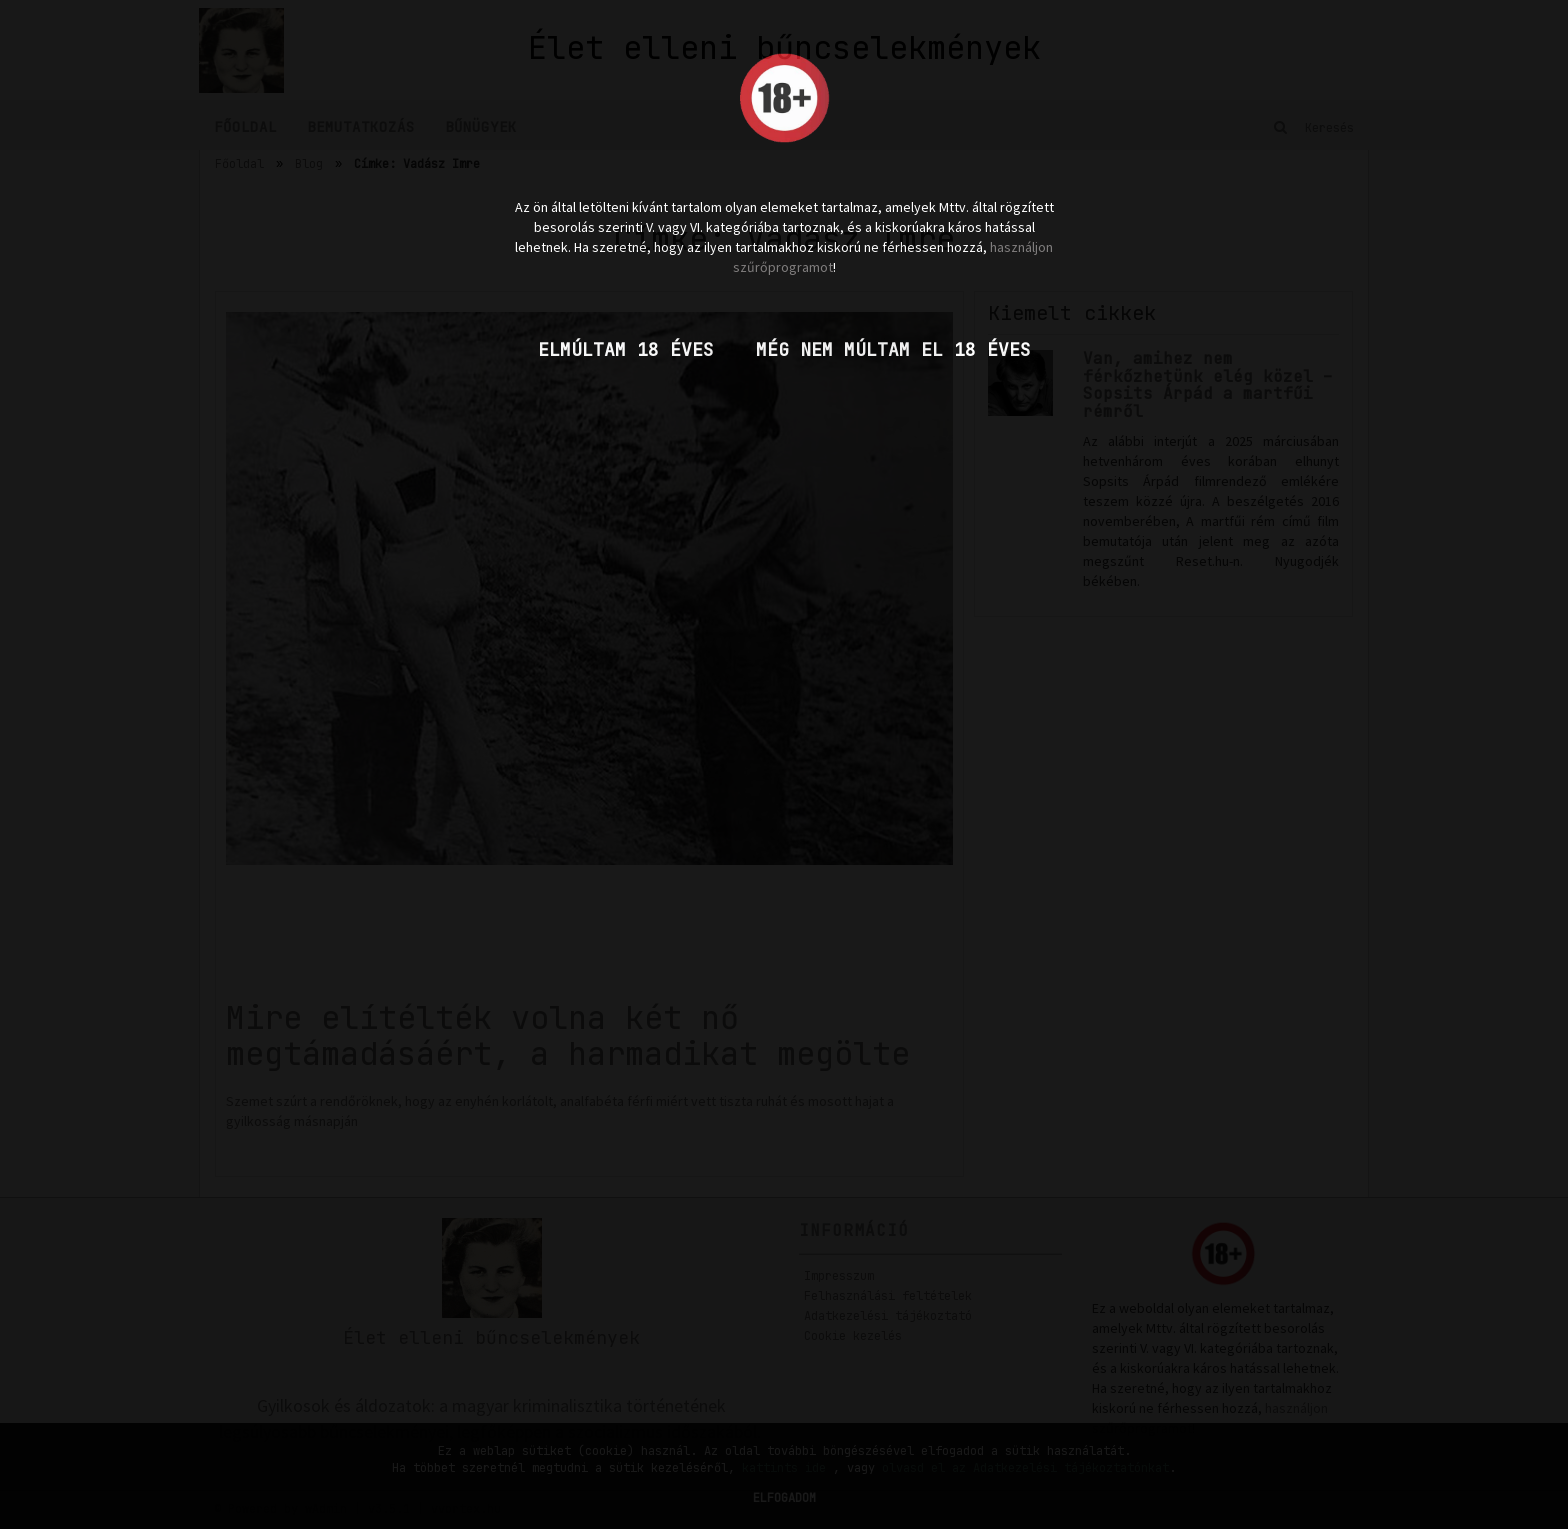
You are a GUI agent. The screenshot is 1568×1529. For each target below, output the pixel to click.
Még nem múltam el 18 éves (893, 349)
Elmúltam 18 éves (626, 349)
